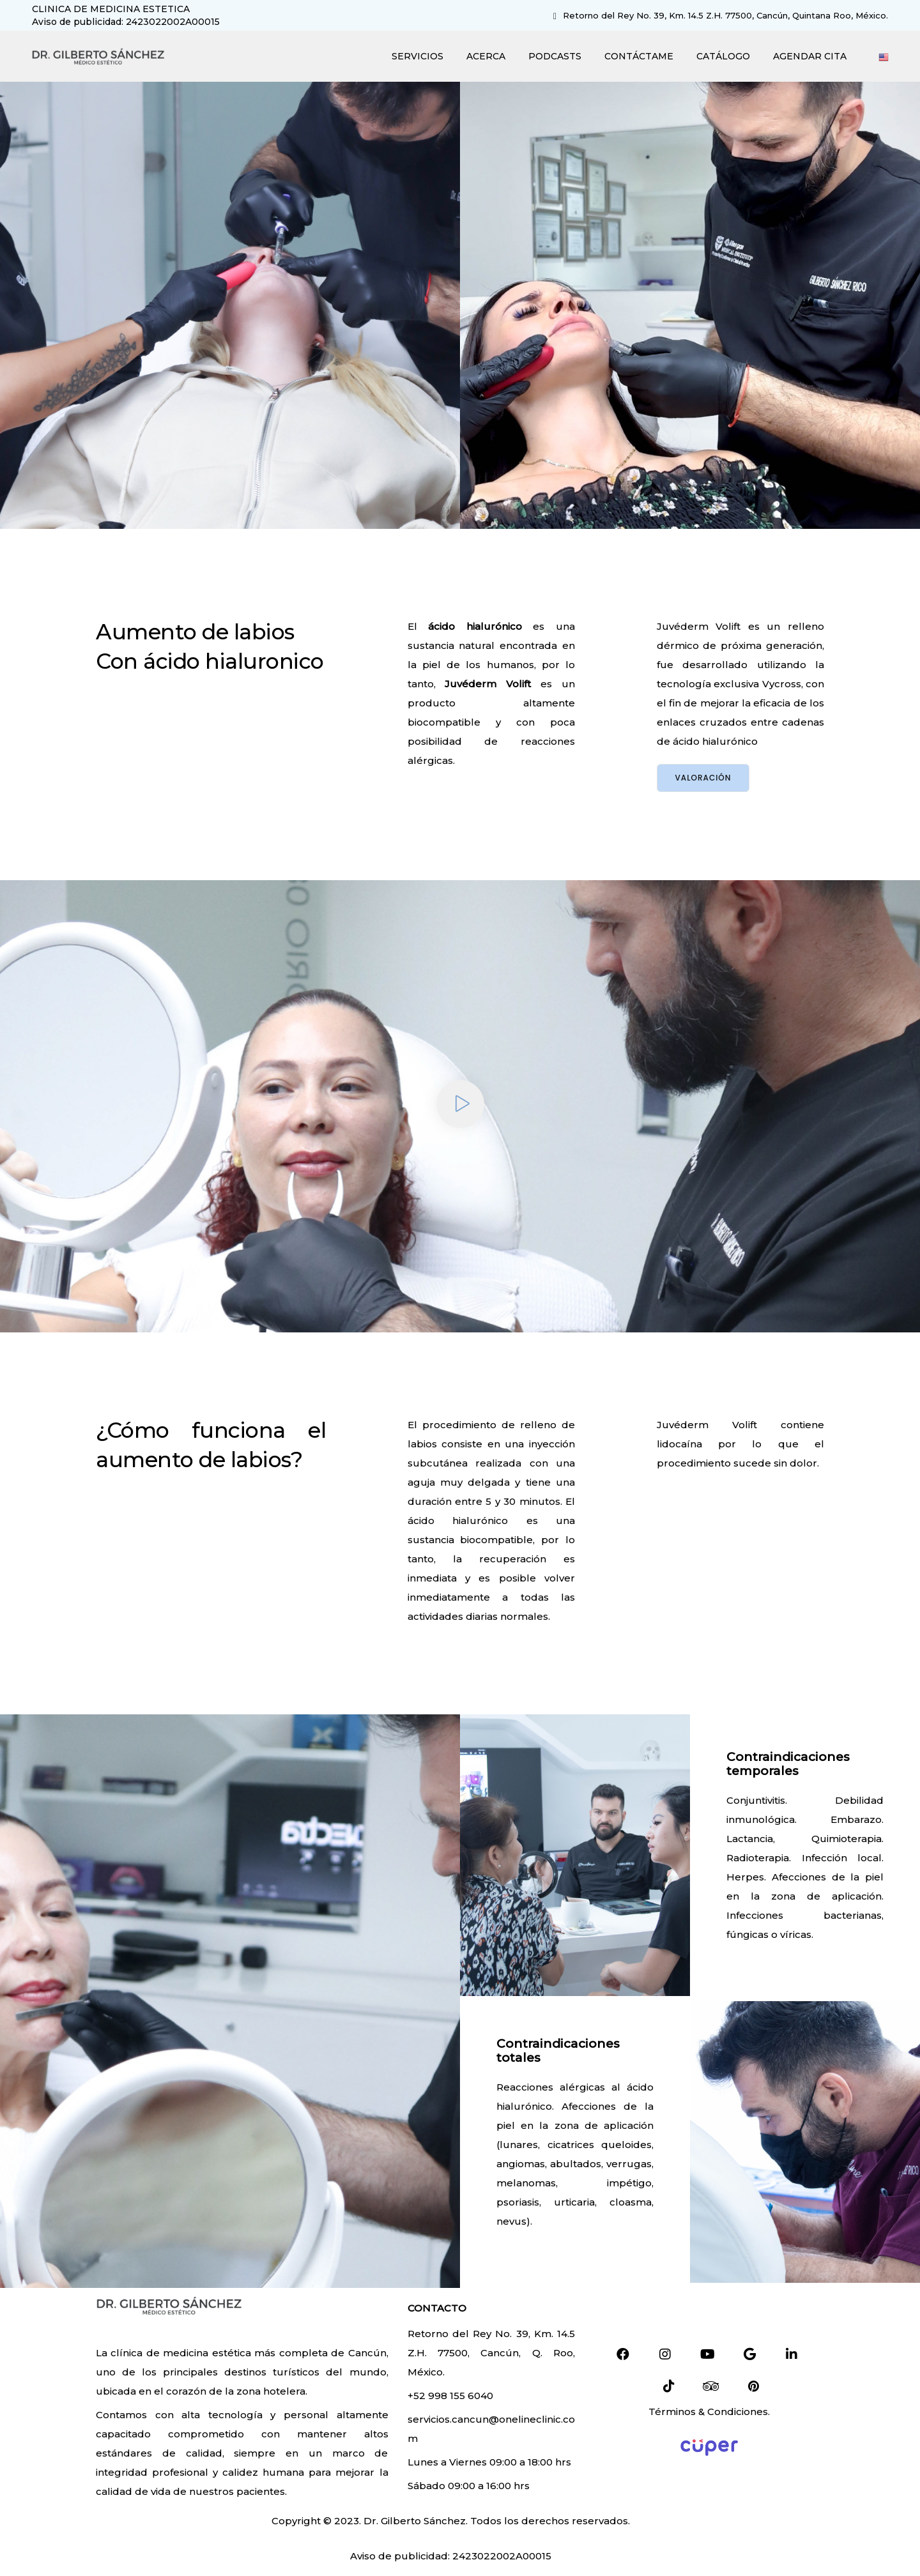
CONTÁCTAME (638, 56)
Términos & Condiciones (708, 2411)
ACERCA (485, 56)
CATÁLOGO (722, 56)
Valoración (703, 777)
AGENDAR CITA (809, 56)
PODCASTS (554, 56)
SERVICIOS (417, 56)
